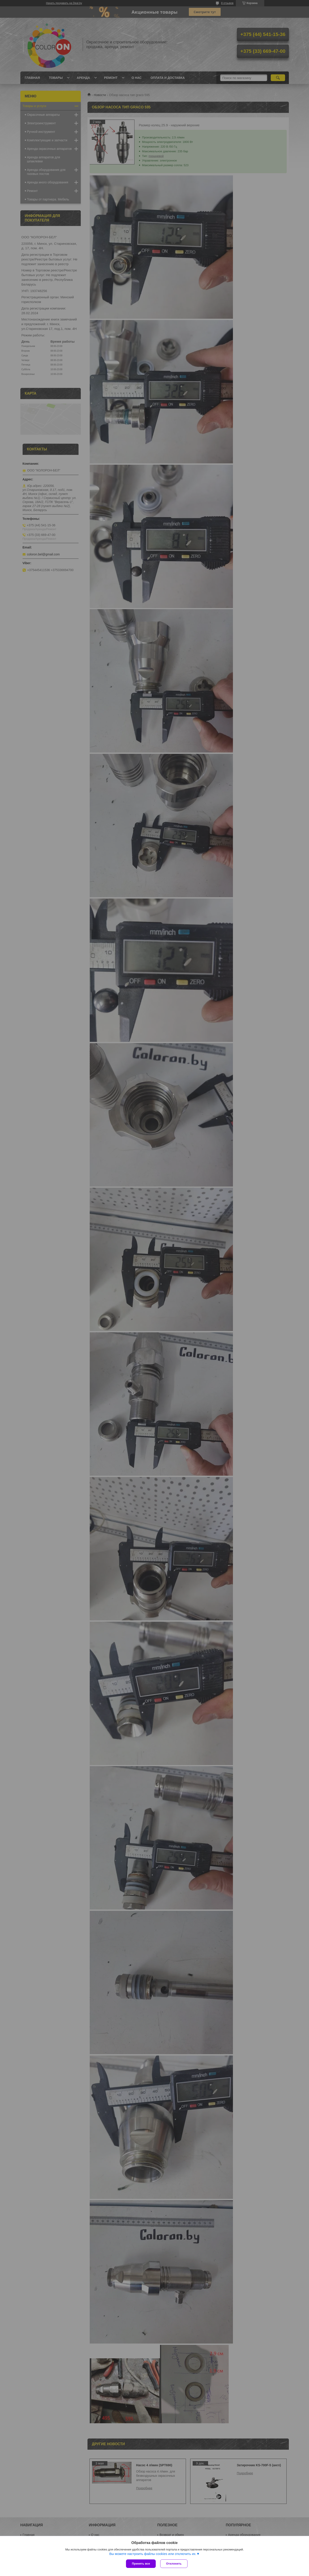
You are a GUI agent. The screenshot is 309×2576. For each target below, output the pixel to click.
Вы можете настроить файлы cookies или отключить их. (152, 2554)
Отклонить (173, 2563)
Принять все (141, 2563)
